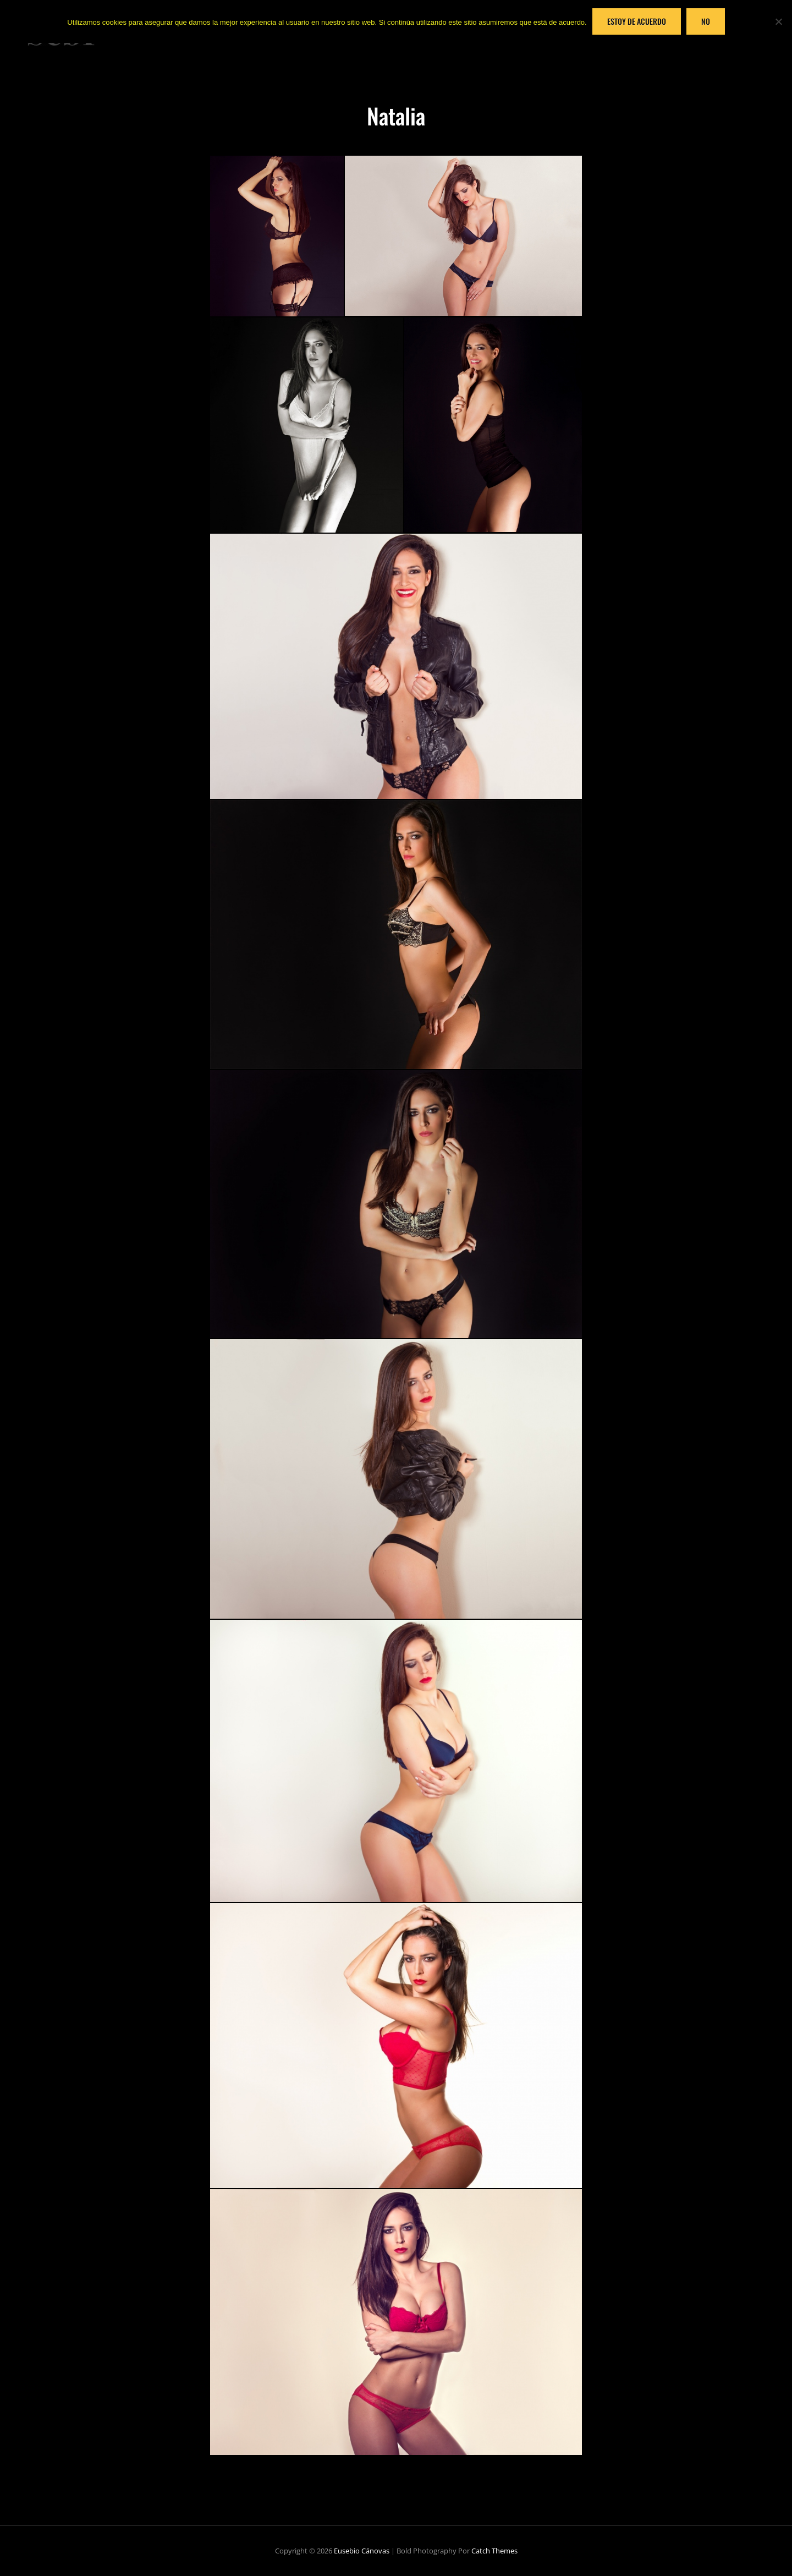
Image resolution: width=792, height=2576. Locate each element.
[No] (778, 21)
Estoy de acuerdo (636, 21)
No (705, 21)
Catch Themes (494, 2551)
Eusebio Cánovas (361, 2551)
